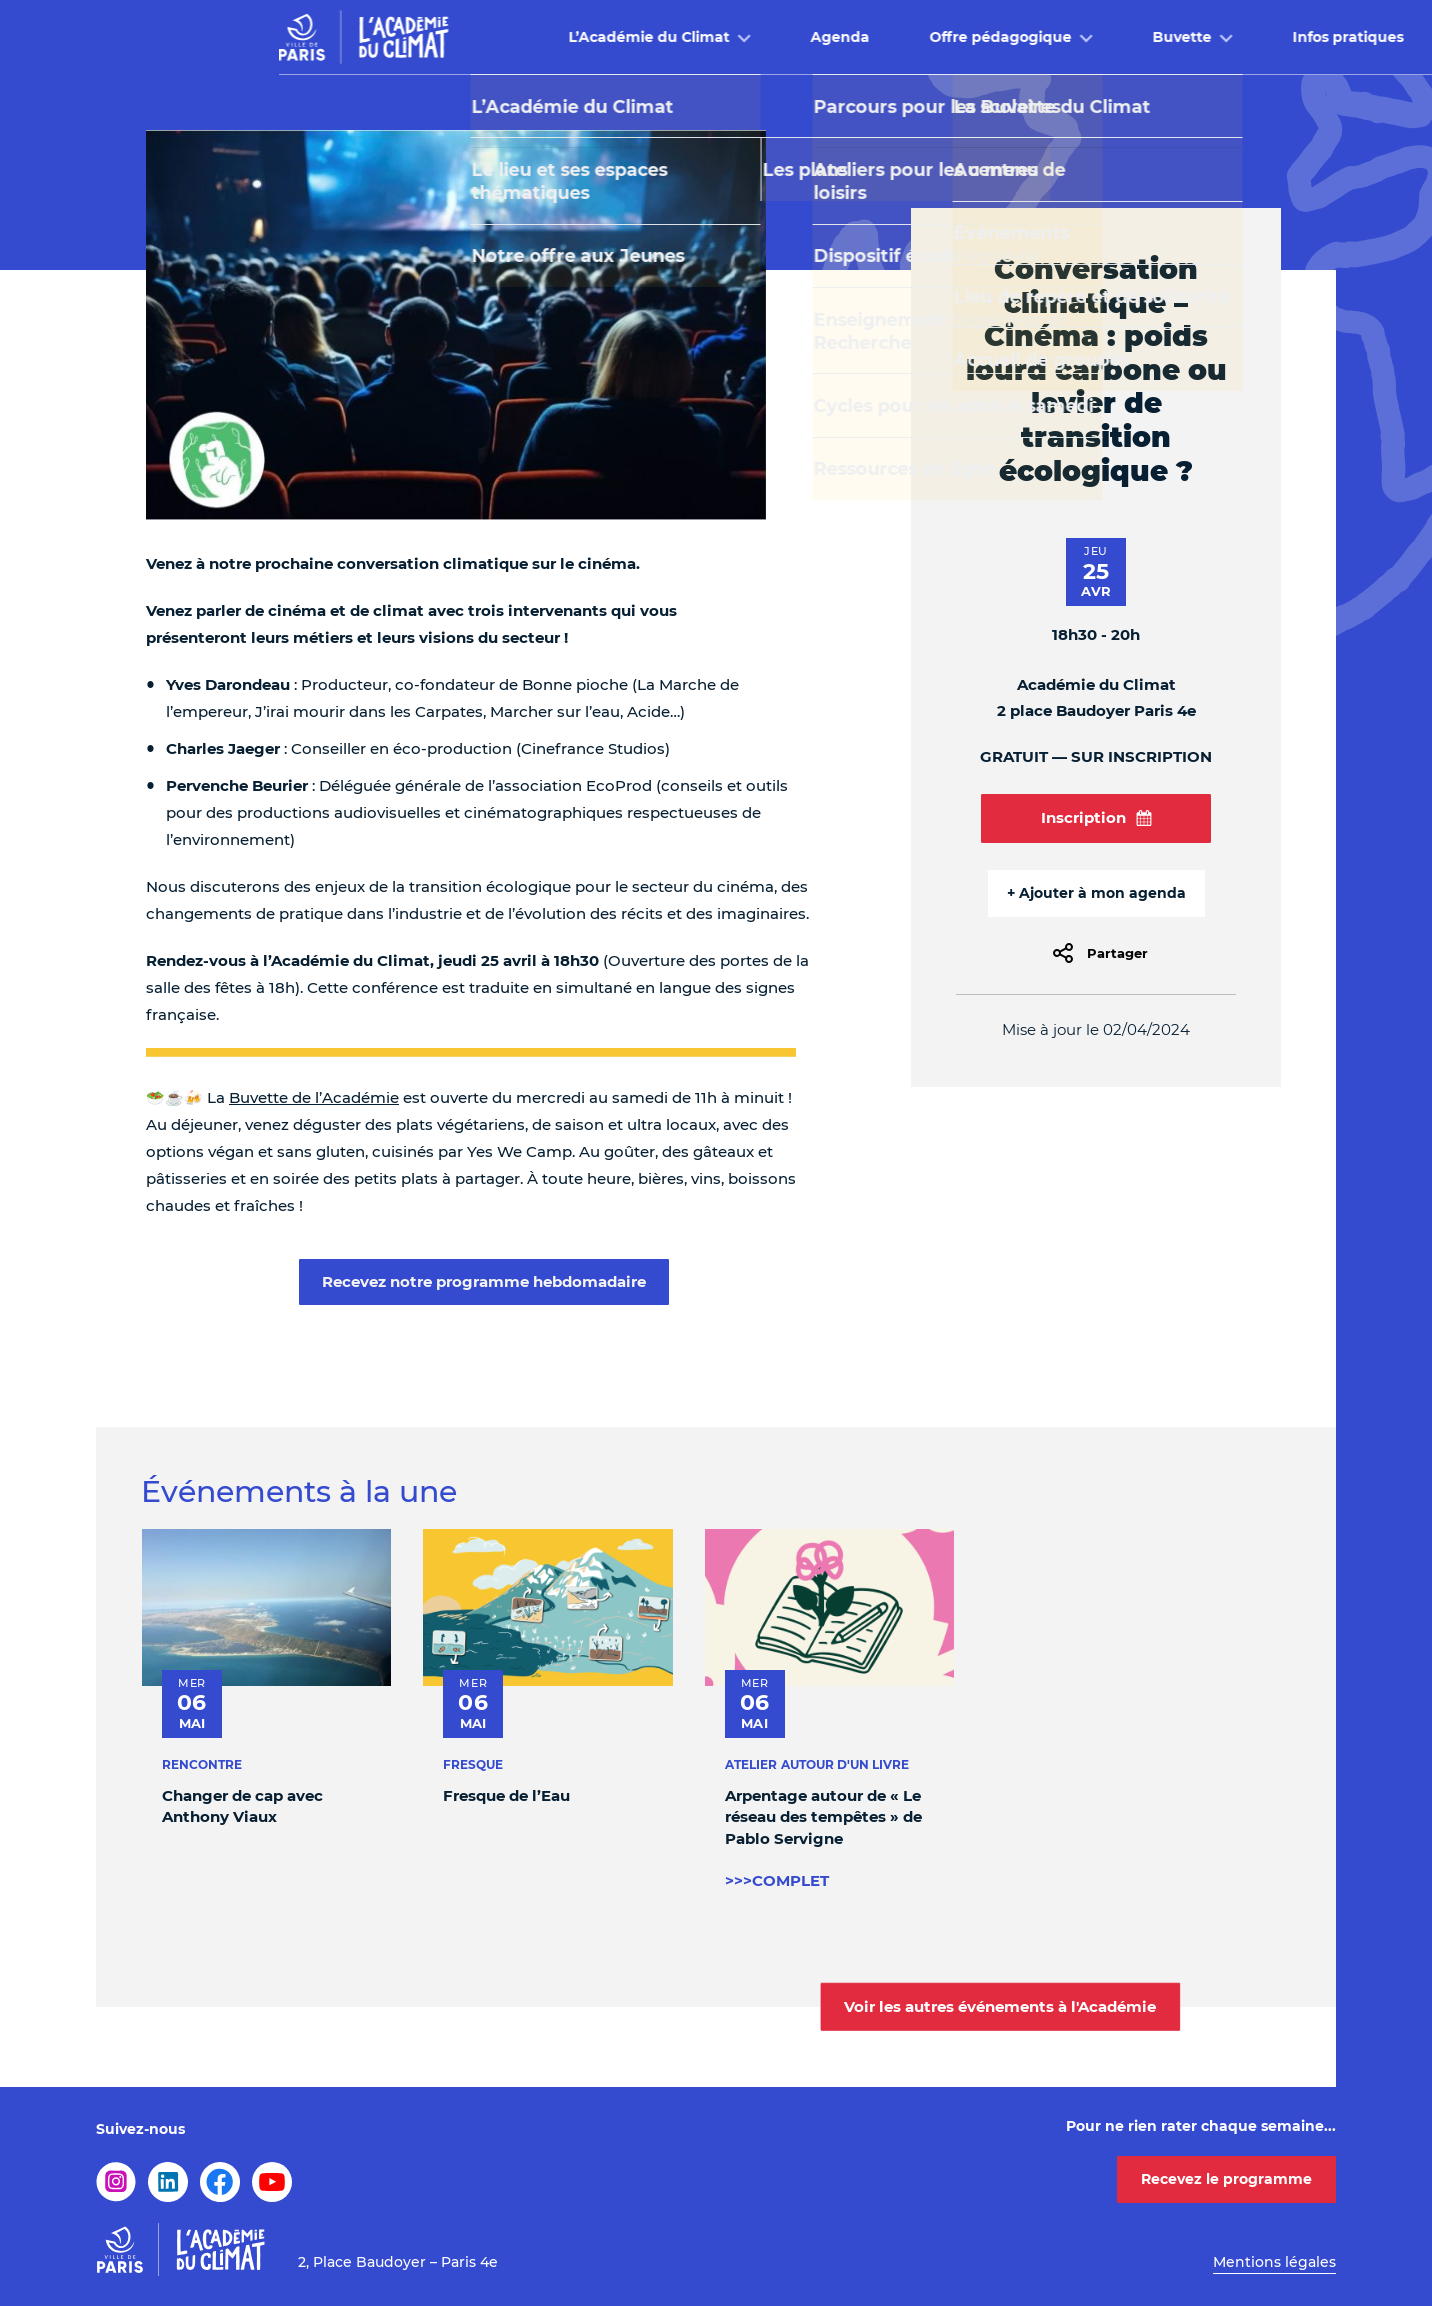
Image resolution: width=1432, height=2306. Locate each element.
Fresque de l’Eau (506, 1795)
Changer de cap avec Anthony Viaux (242, 1806)
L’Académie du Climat (466, 37)
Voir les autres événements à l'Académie (1000, 2006)
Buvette (999, 37)
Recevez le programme (1226, 2179)
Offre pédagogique (818, 37)
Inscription (1096, 817)
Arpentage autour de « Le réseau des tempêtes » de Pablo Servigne (823, 1817)
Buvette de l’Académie (314, 1097)
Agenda (657, 37)
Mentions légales (1274, 2262)
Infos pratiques (1165, 37)
